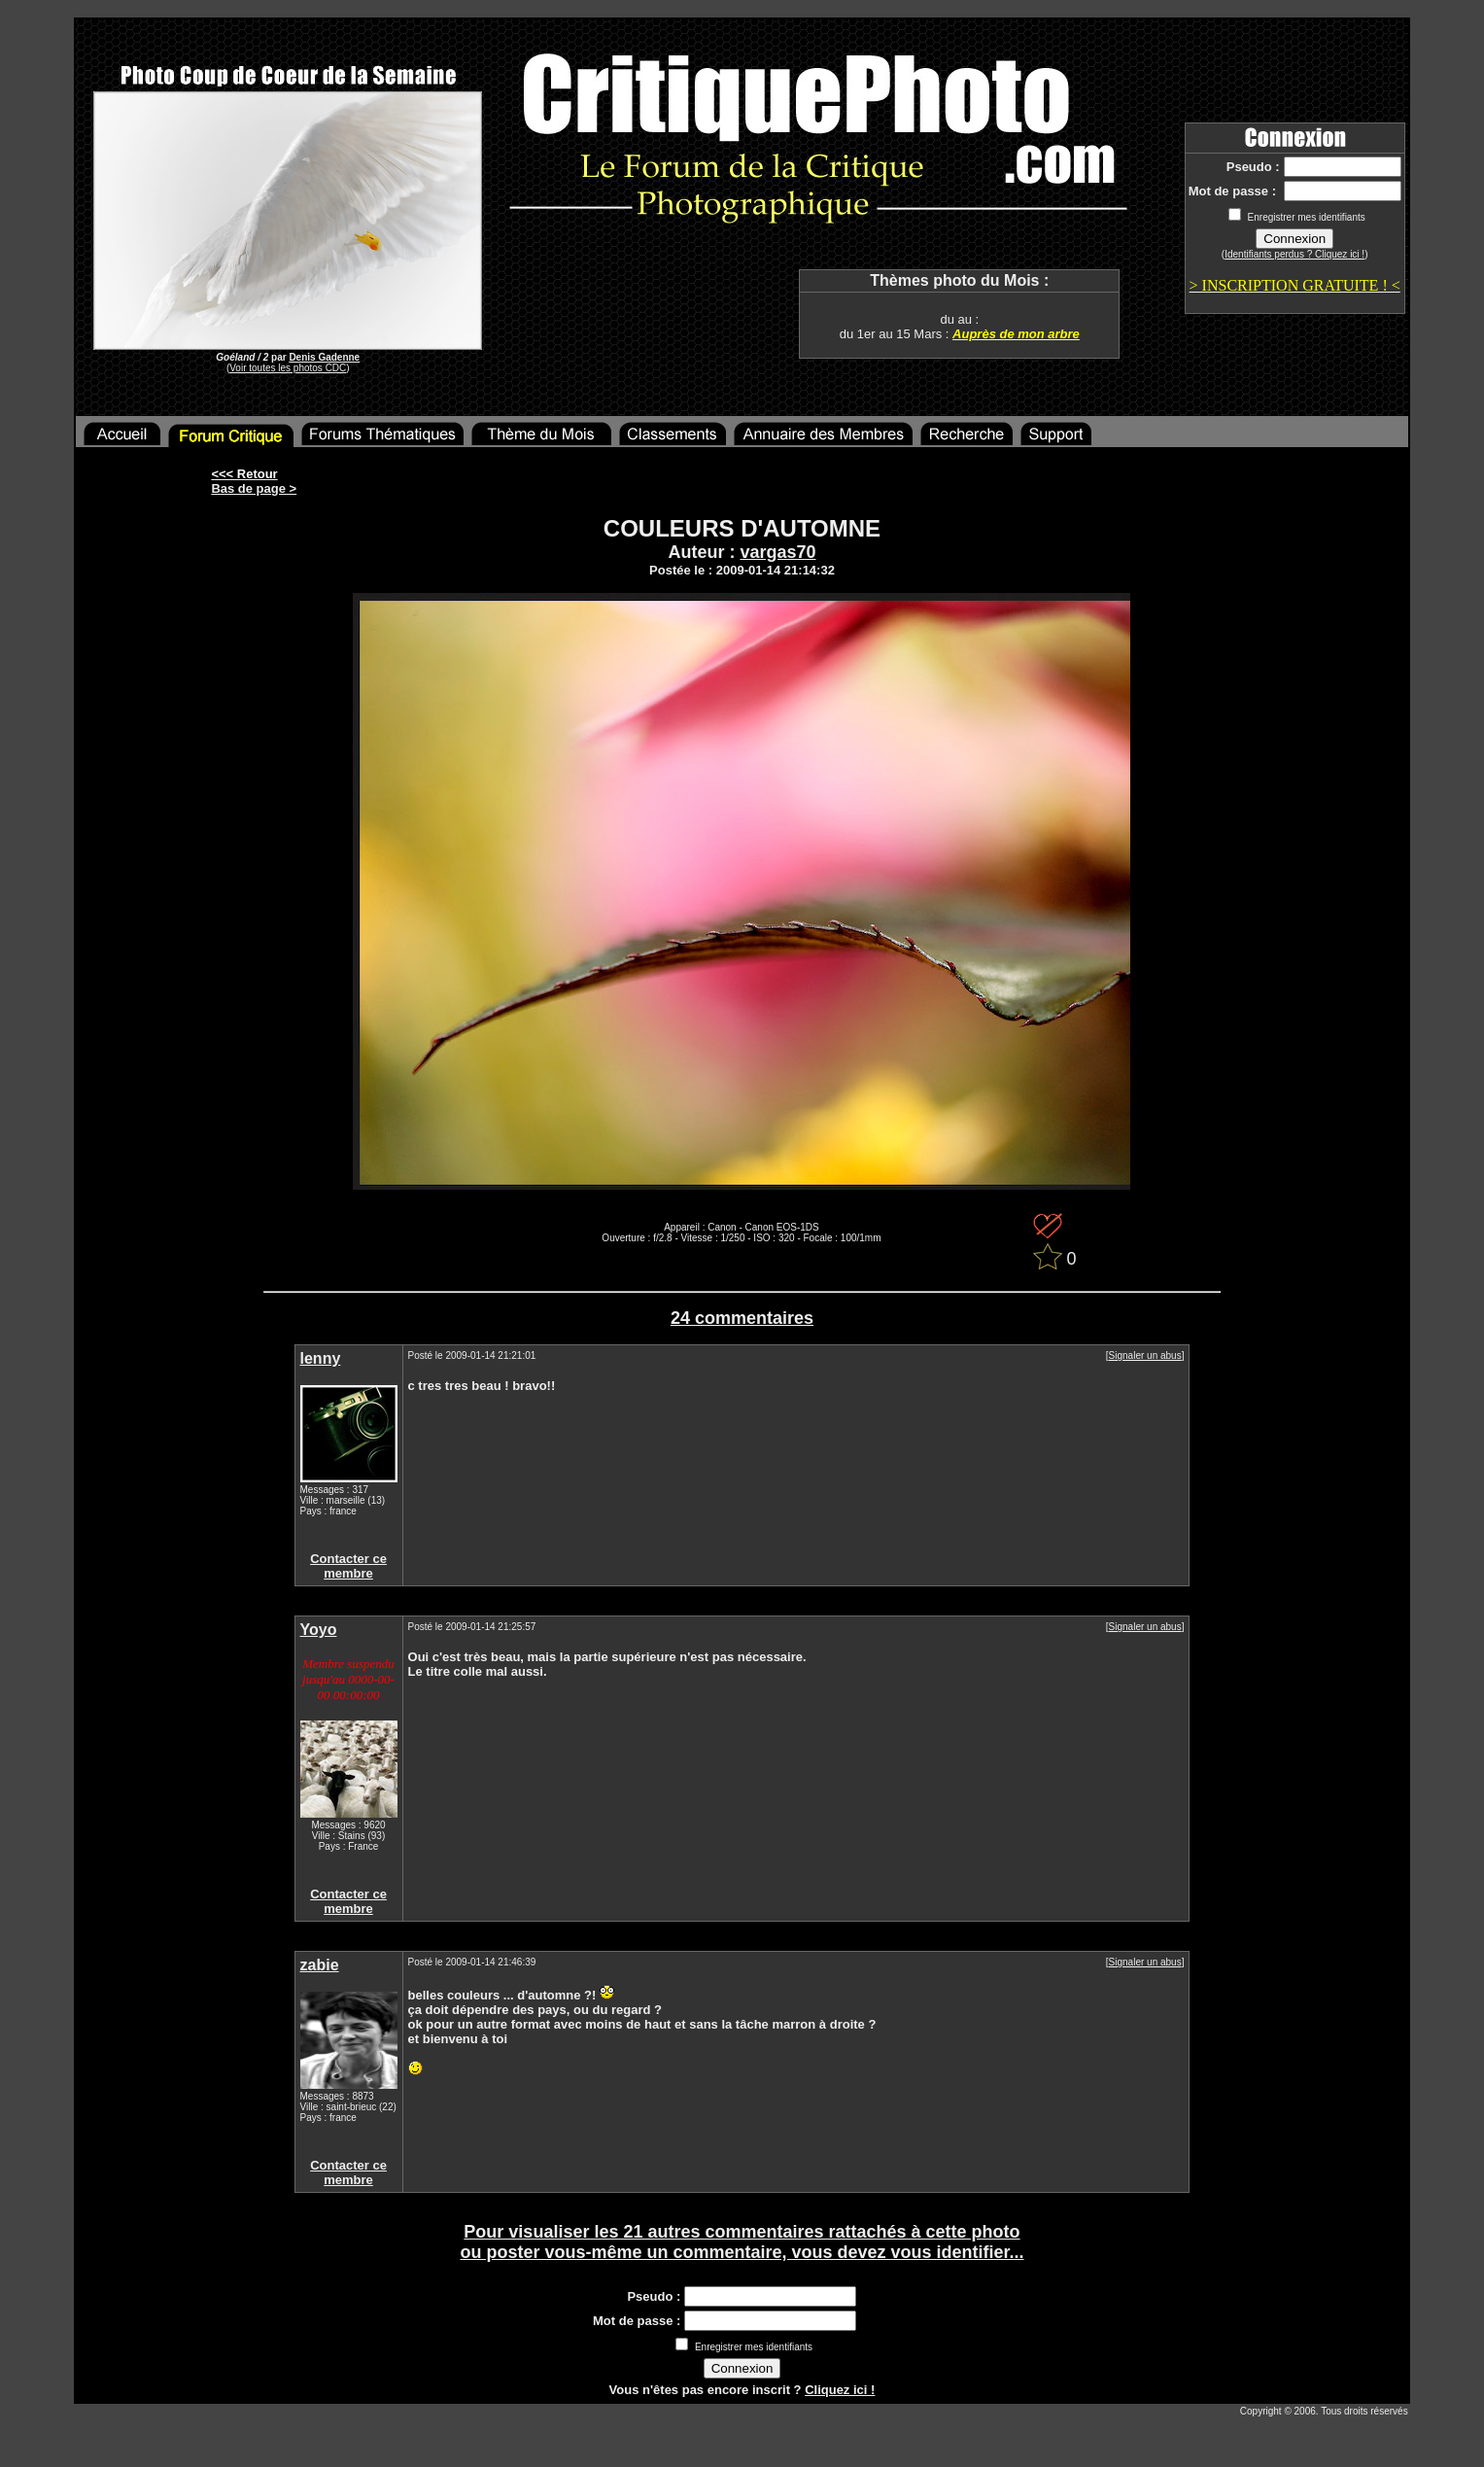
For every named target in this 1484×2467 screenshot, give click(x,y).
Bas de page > (253, 488)
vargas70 (777, 552)
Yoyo (318, 1629)
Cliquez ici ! (840, 2389)
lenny (320, 1358)
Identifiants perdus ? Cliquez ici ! (1294, 254)
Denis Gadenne (324, 357)
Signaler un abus (1145, 1355)
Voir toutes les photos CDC (287, 368)
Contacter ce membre (348, 1566)
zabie (319, 1965)
